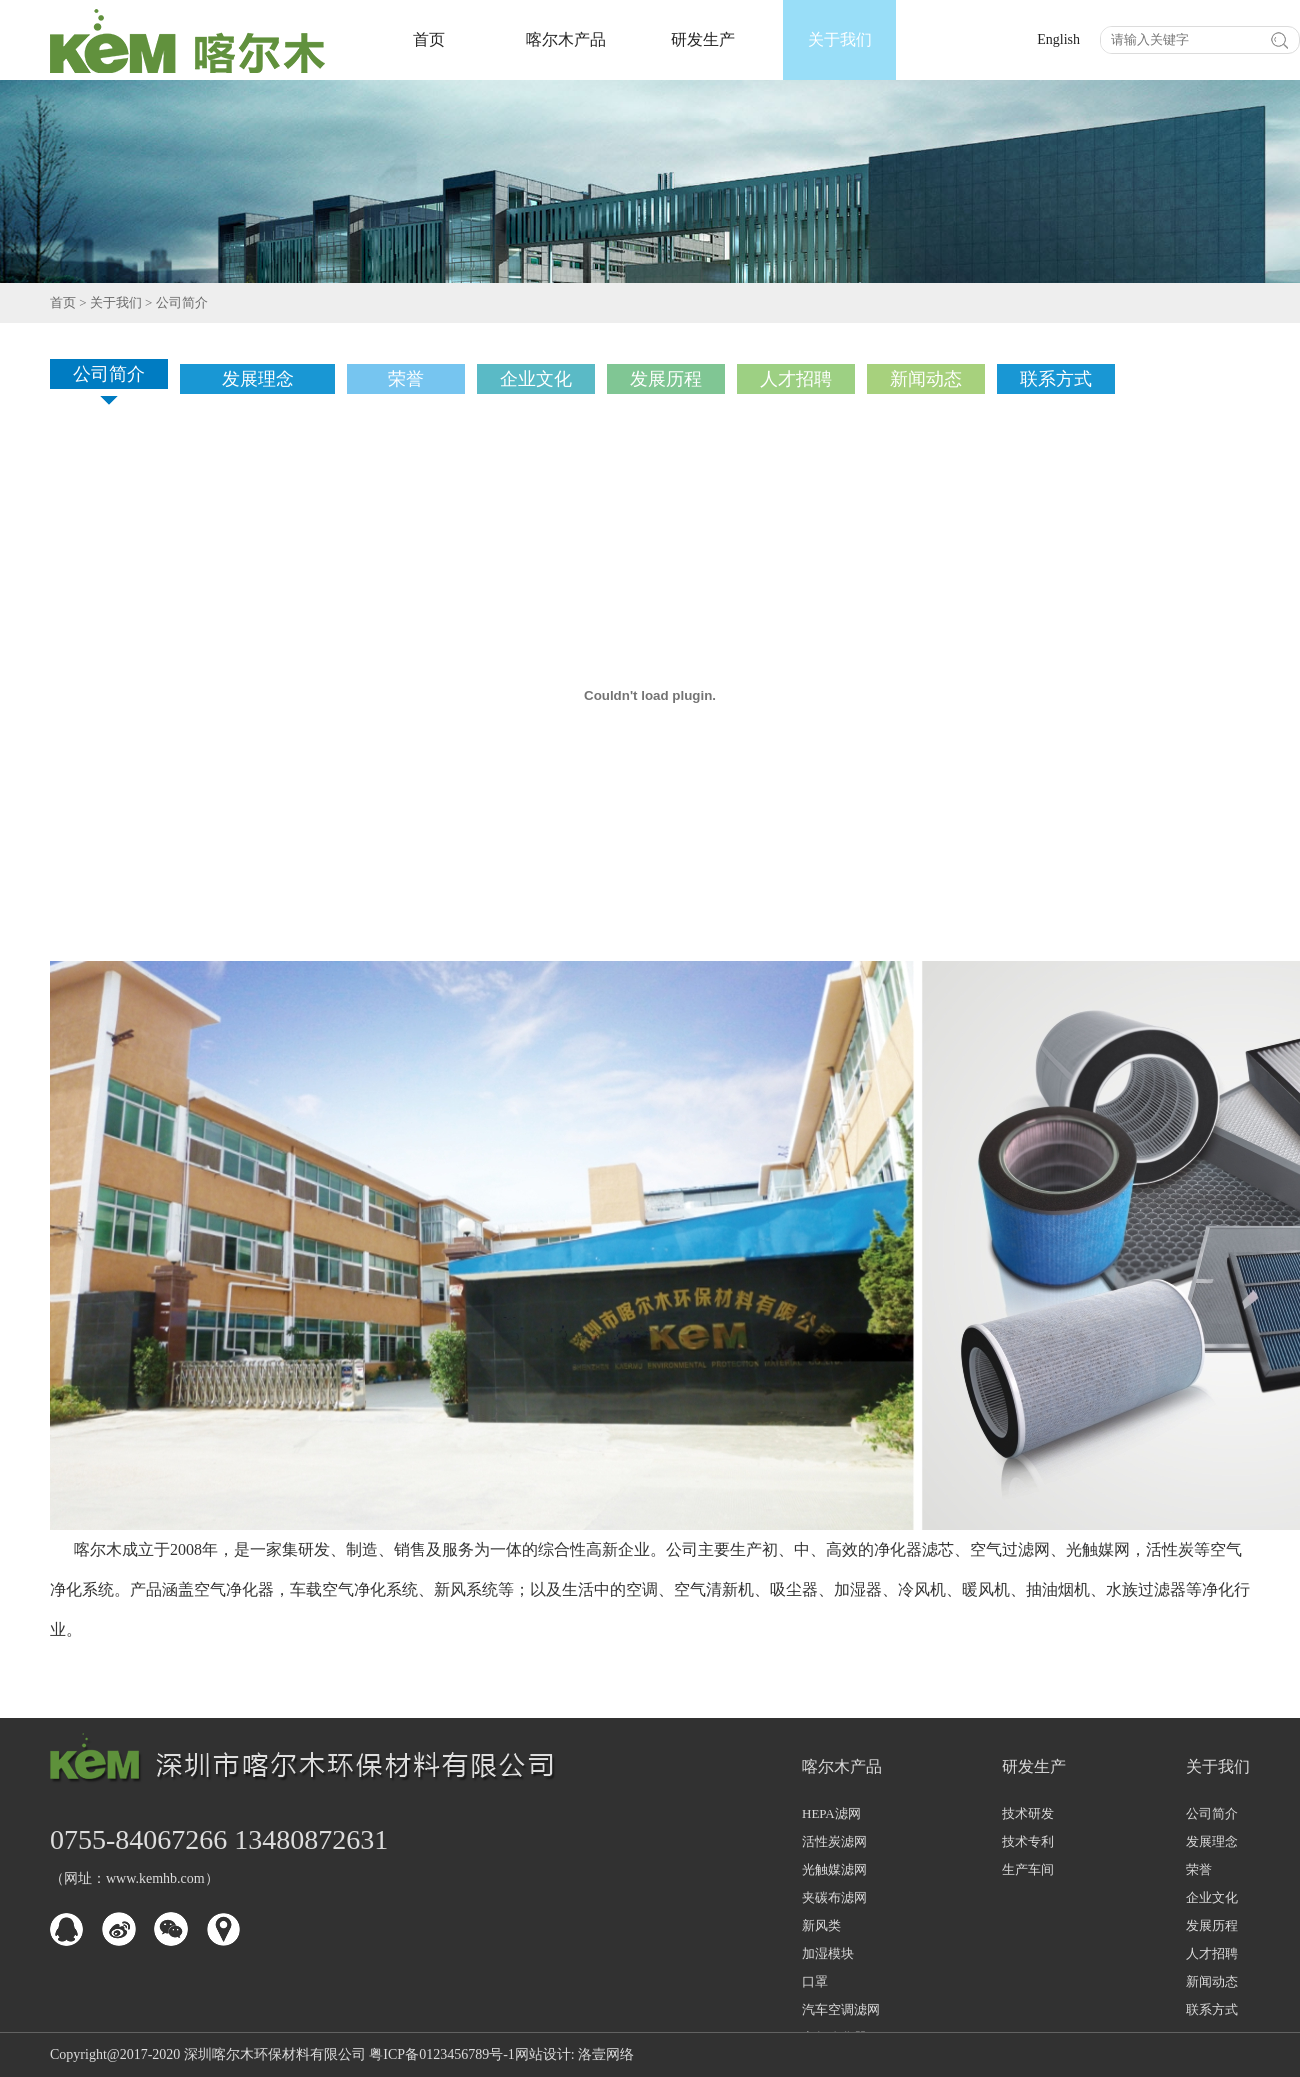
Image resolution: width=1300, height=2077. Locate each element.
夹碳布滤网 (834, 1897)
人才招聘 (1212, 1953)
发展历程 (1212, 1925)
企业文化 (1212, 1897)
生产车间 (1028, 1869)
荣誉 (1199, 1869)
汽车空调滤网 (841, 2009)
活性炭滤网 (834, 1841)
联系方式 (1212, 2009)
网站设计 (543, 2054)
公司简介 (182, 302)
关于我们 (840, 39)
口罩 (815, 1981)
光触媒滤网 (834, 1869)
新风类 (821, 1925)
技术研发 (1028, 1813)
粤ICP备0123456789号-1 (441, 2054)
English (1058, 39)
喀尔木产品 (566, 39)
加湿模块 (828, 1953)
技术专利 (1028, 1841)
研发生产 (703, 39)
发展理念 (1212, 1841)
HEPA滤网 (831, 1813)
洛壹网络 (606, 2054)
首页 (429, 39)
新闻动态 (1212, 1981)
